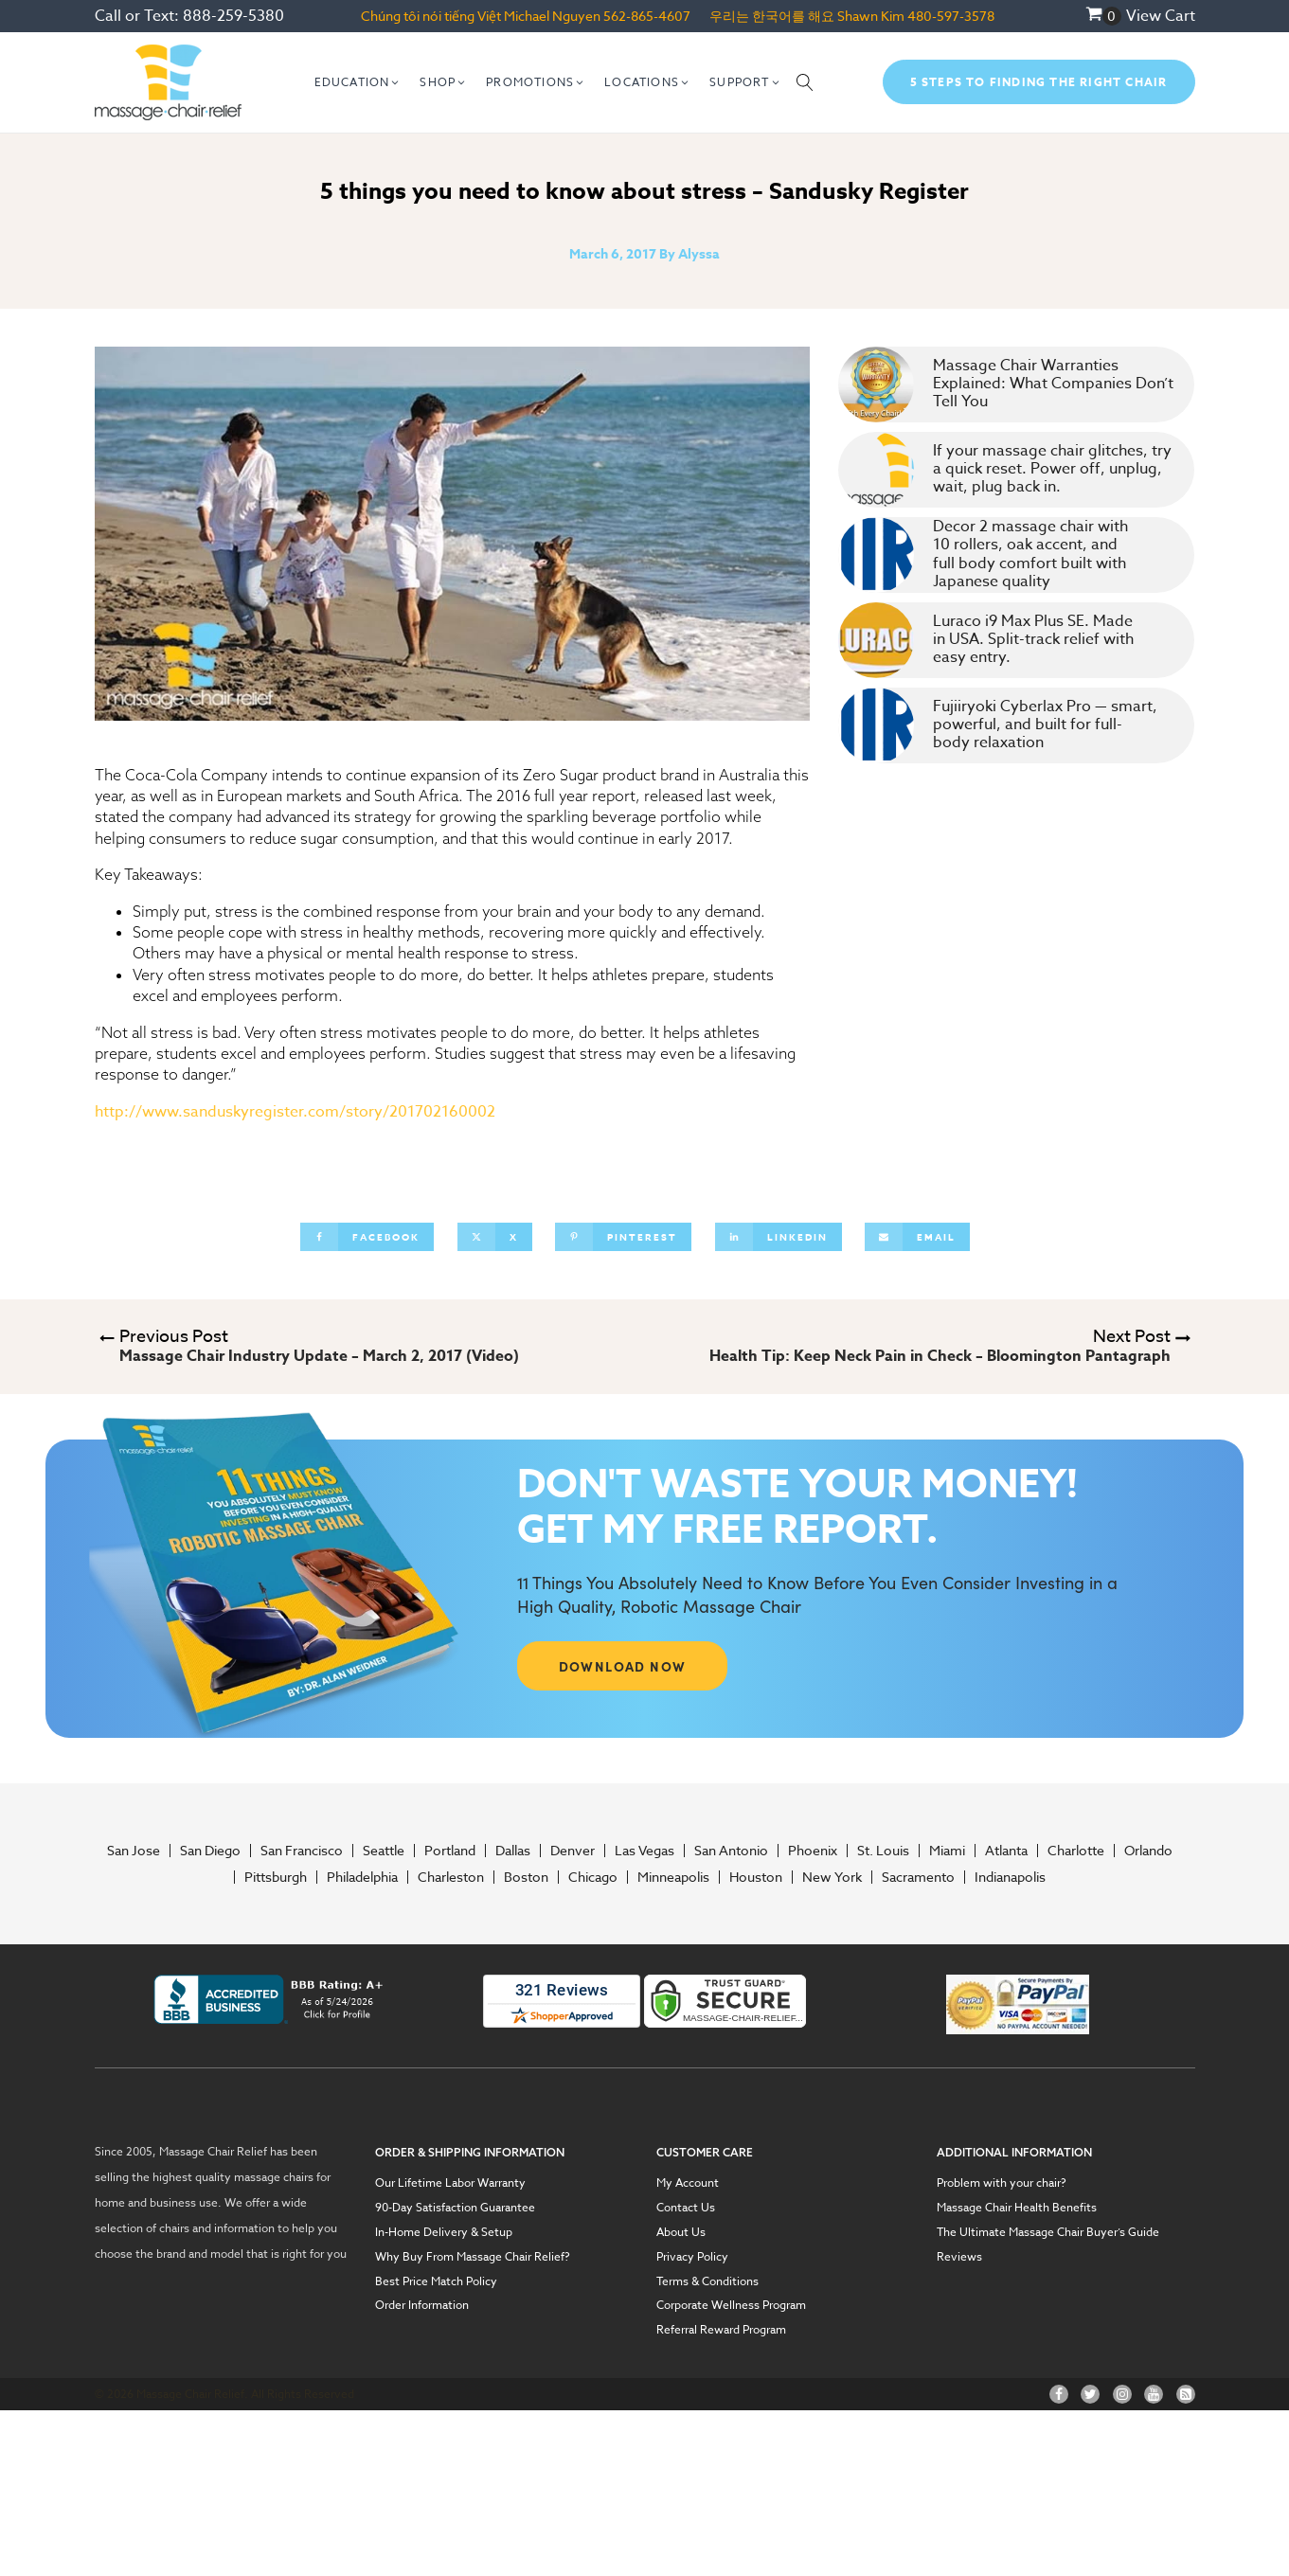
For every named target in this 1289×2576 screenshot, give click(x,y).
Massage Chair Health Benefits (1017, 2207)
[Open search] (805, 82)
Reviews (959, 2256)
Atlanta (1006, 1850)
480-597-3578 (950, 16)
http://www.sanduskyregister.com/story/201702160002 (295, 1111)
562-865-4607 (646, 16)
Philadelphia (362, 1877)
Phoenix (812, 1850)
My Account (687, 2183)
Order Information (422, 2305)
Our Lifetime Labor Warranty (450, 2183)
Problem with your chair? (1001, 2183)
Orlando (1148, 1850)
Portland (449, 1850)
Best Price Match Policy (436, 2281)
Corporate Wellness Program (731, 2305)
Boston (526, 1877)
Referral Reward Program (721, 2329)
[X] (494, 1237)
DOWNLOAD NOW (623, 1665)
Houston (755, 1877)
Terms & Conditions (707, 2281)
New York (832, 1877)
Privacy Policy (692, 2256)
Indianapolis (1010, 1877)
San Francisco (301, 1850)
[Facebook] (367, 1237)
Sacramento (918, 1877)
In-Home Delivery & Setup (443, 2232)
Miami (947, 1850)
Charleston (451, 1877)
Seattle (383, 1850)
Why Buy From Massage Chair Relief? (472, 2256)
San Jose (133, 1850)
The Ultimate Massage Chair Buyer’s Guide (1048, 2232)
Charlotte (1075, 1850)
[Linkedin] (778, 1237)
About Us (681, 2232)
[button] (358, 82)
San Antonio (731, 1850)
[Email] (917, 1237)
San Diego (210, 1850)
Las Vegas (644, 1850)
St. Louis (883, 1850)
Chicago (593, 1877)
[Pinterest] (623, 1237)
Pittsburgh (275, 1877)
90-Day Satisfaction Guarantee (455, 2207)
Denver (572, 1850)
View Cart (1160, 16)
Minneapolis (673, 1877)
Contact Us (685, 2207)
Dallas (512, 1850)
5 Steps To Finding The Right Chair (1039, 82)
